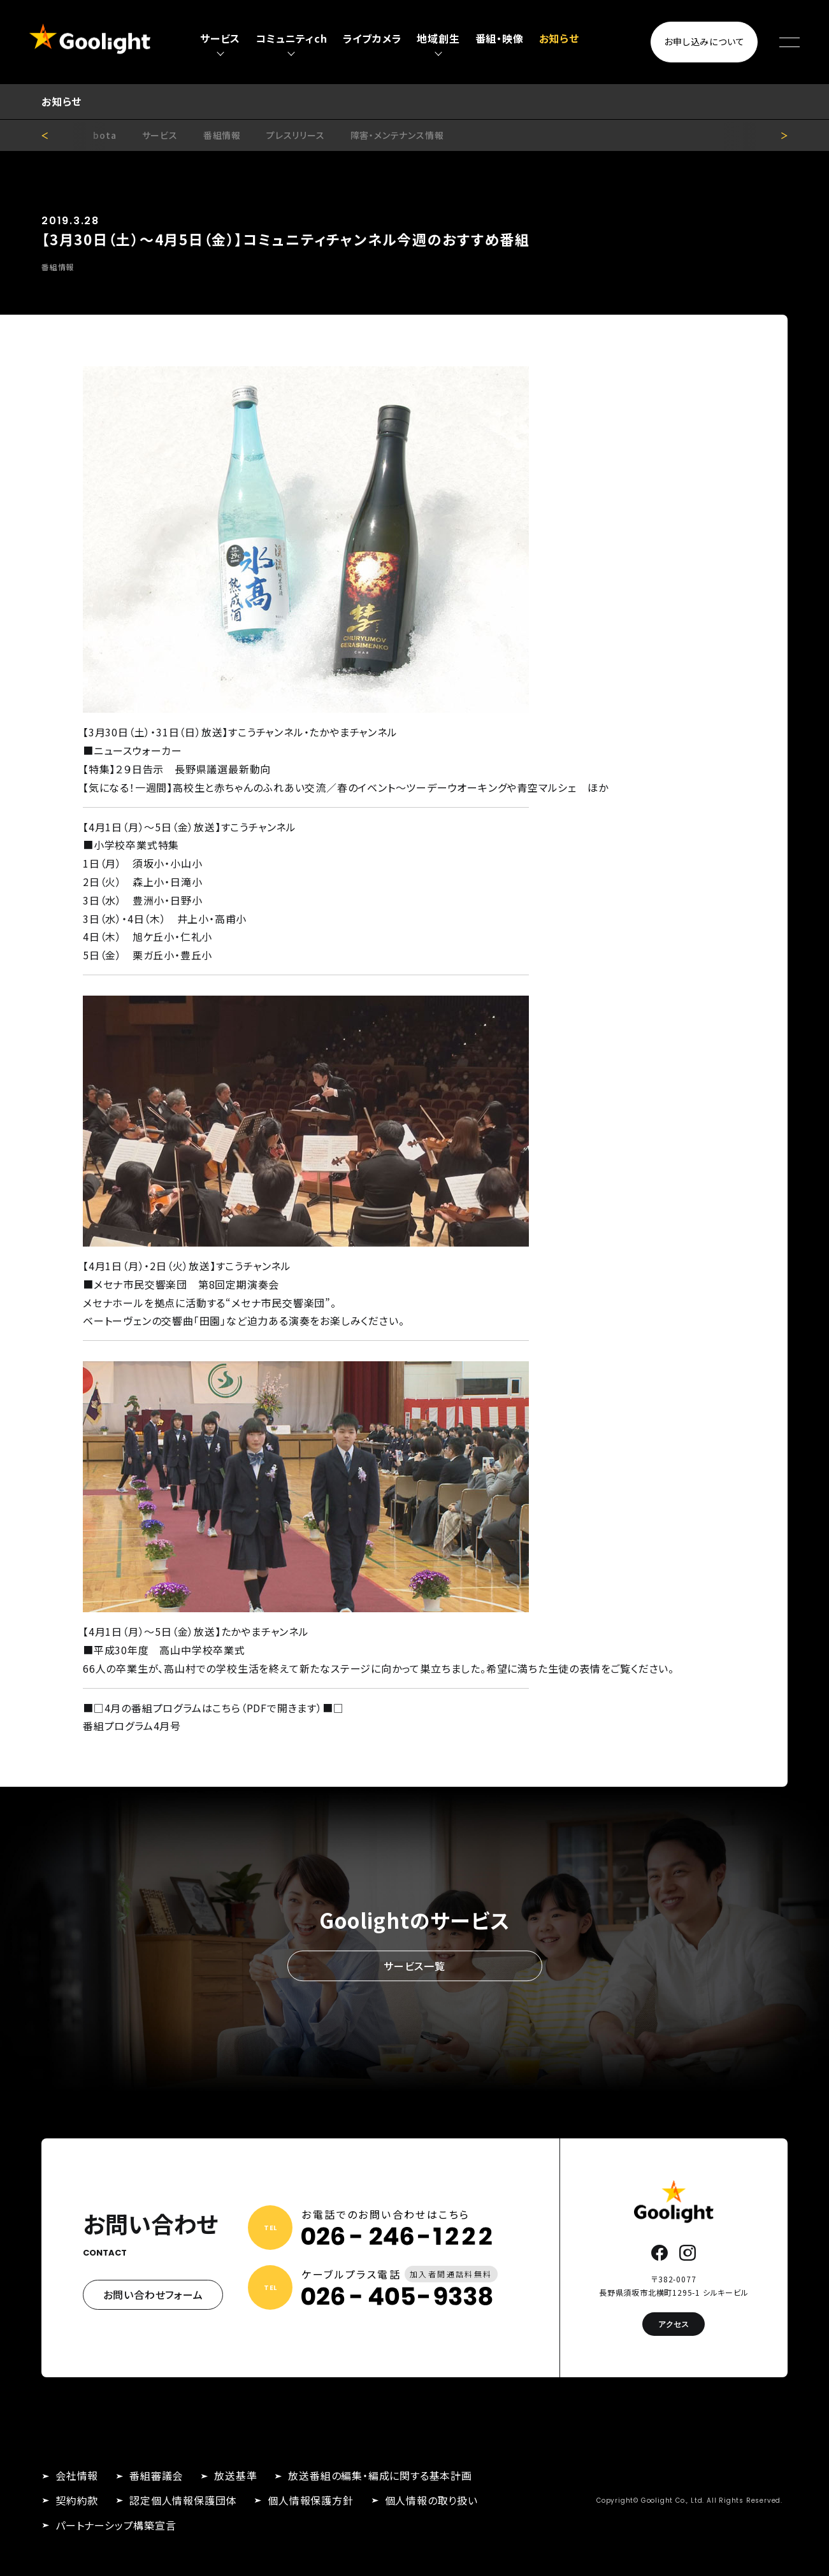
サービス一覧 (414, 1965)
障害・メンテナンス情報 (397, 135)
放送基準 (235, 2475)
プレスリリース (295, 135)
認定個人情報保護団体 (182, 2500)
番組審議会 (156, 2475)
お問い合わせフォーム (153, 2294)
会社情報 (76, 2475)
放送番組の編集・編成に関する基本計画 (380, 2475)
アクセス (673, 2324)
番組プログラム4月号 (132, 1725)
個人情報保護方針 (310, 2500)
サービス (160, 135)
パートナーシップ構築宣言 (116, 2525)
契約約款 (76, 2500)
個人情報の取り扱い (431, 2500)
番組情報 (222, 135)
